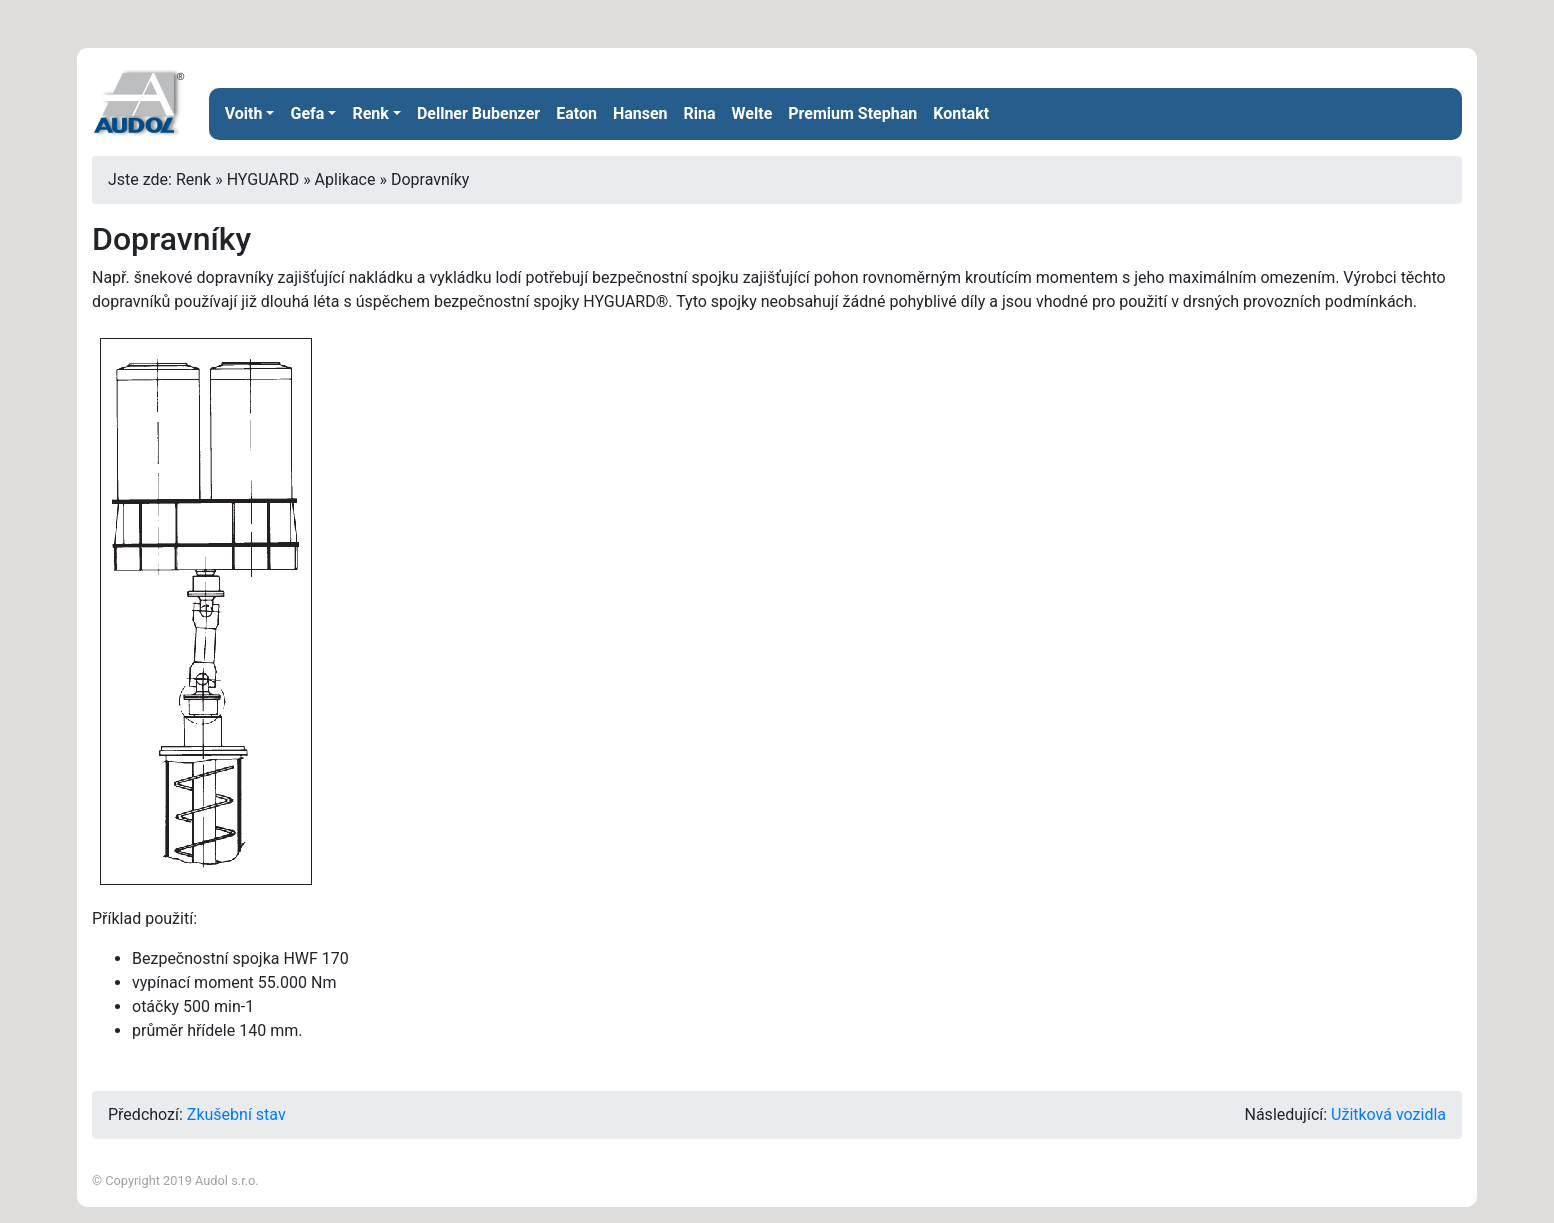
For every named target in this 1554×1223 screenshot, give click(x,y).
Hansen (640, 113)
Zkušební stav (236, 1114)
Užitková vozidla (1388, 1114)
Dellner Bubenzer (478, 113)
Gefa (307, 113)
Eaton (576, 113)
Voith (244, 113)
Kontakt (961, 113)
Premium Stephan (852, 113)
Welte (752, 113)
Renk (370, 113)
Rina (700, 113)
